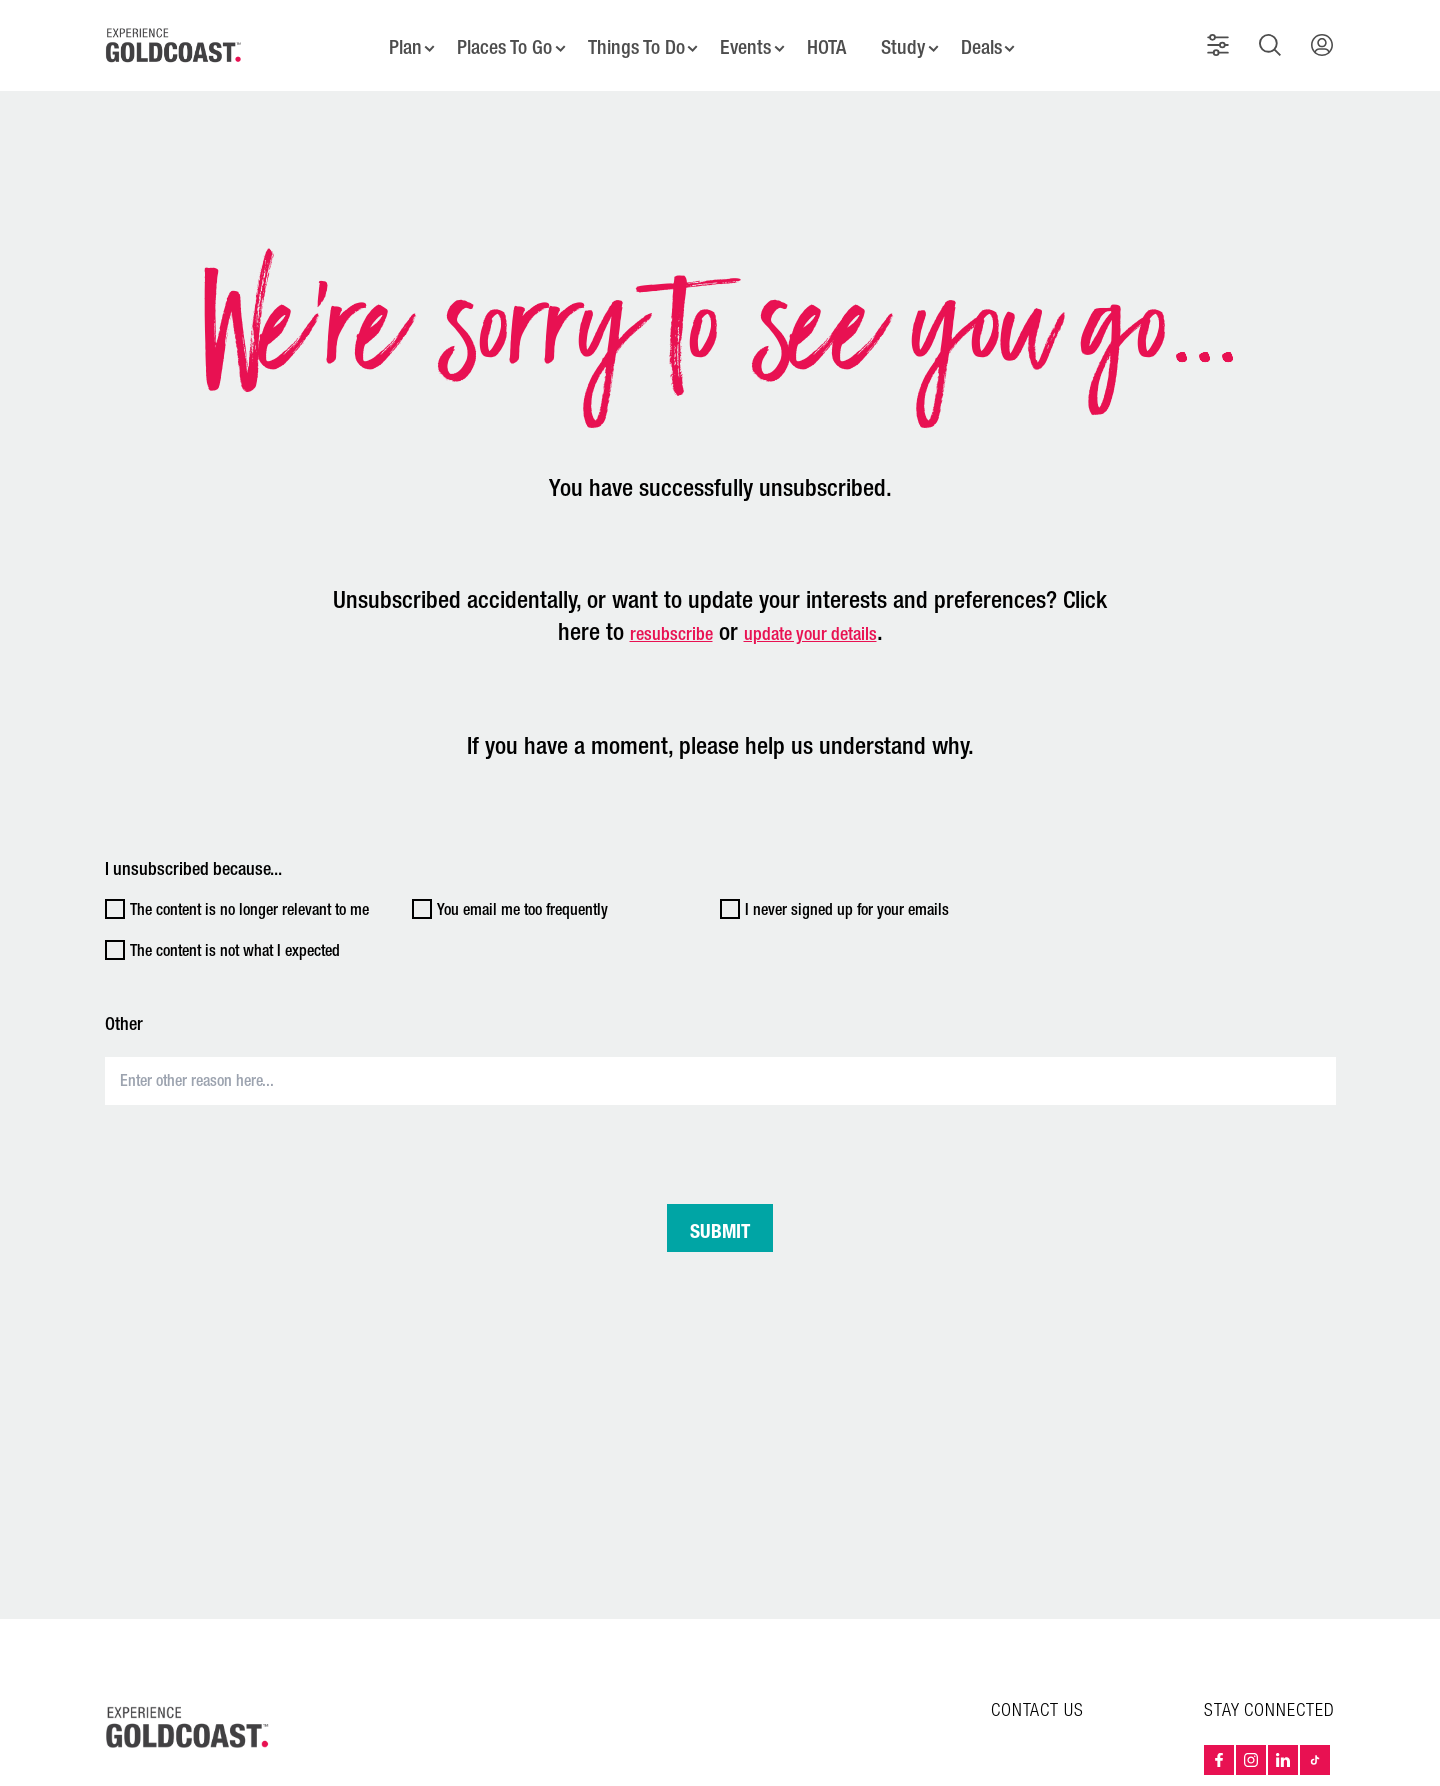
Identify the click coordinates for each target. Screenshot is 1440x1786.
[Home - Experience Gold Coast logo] (174, 39)
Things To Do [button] (633, 40)
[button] (1222, 39)
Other (124, 1011)
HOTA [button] (828, 40)
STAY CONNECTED (1269, 1698)
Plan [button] (397, 40)
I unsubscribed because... (193, 856)
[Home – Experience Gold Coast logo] (188, 1714)
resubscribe (671, 621)
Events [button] (745, 40)
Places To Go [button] (499, 40)
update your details (810, 621)
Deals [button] (988, 40)
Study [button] (907, 40)
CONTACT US (1037, 1697)
